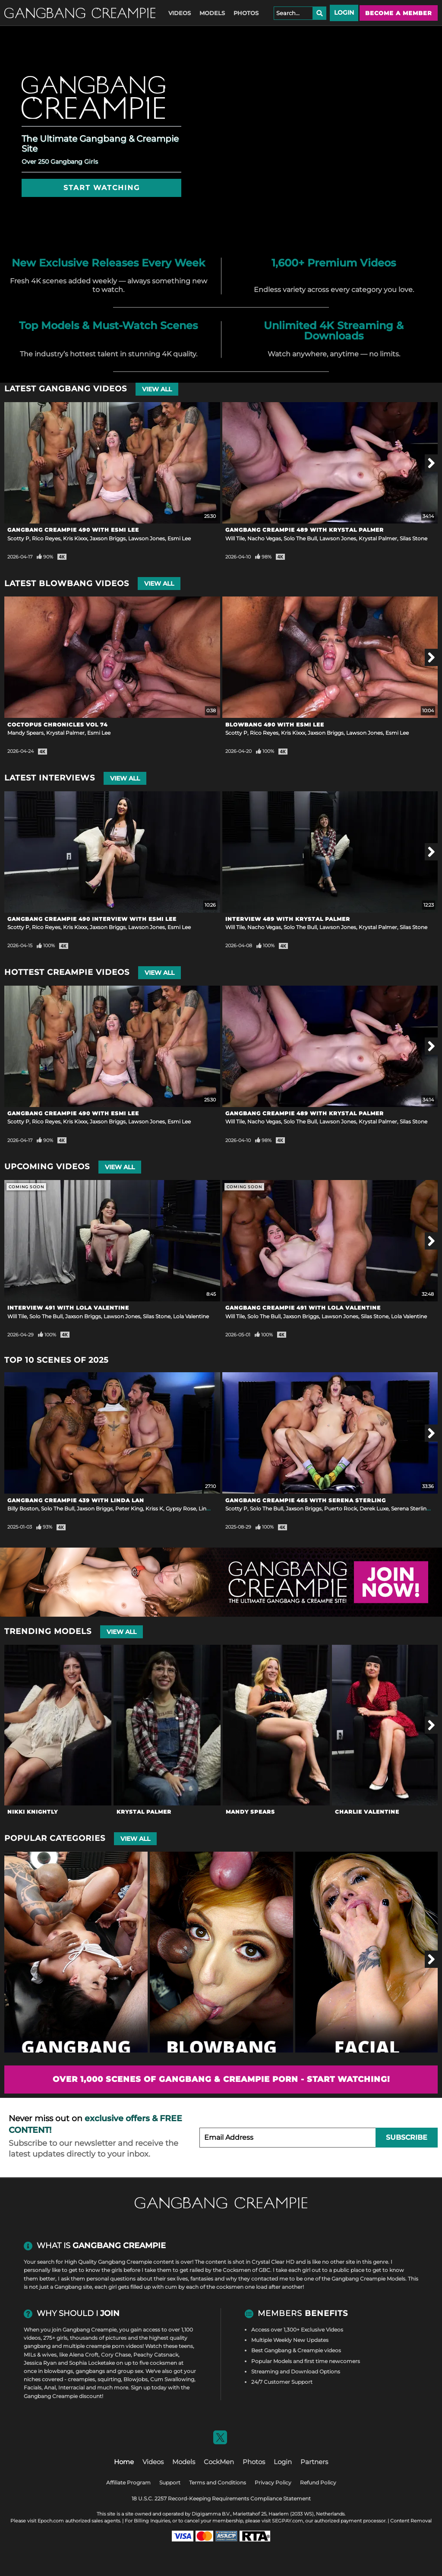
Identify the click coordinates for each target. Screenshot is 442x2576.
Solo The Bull (300, 538)
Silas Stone (413, 538)
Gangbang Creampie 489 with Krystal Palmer (304, 530)
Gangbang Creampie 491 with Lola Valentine (303, 1307)
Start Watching (101, 188)
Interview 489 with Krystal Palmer (287, 919)
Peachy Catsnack (155, 2354)
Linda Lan (211, 1508)
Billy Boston (22, 1508)
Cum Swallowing (172, 2379)
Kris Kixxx (75, 538)
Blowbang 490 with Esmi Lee (274, 724)
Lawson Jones (146, 538)
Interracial (71, 2387)
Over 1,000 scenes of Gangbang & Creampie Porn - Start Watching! (221, 2079)
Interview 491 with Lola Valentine (68, 1307)
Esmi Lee (179, 538)
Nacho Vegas (264, 538)
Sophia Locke (86, 2363)
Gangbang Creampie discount (63, 2396)
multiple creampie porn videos (102, 2346)
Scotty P (18, 538)
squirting (109, 2379)
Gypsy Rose (181, 1508)
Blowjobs (135, 2379)
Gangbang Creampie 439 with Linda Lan (75, 1500)
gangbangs (90, 2371)
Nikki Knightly (32, 1811)
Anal (50, 2387)
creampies (81, 2379)
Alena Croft (83, 2354)
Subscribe (406, 2137)
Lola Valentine (191, 1316)
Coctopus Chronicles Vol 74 (57, 724)
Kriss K (154, 1508)
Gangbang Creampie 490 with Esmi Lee (73, 530)
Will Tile (235, 538)
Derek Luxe (374, 1508)
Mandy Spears (25, 733)
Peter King (129, 1508)
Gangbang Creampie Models (368, 2278)
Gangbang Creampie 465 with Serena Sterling (305, 1500)
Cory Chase (116, 2354)
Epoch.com (51, 2521)
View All (157, 389)
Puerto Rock (340, 1508)
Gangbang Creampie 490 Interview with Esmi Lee (92, 919)
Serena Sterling (410, 1508)
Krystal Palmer (378, 538)
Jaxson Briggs (108, 538)
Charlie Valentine (367, 1811)
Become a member (398, 13)
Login (344, 12)
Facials (32, 2387)
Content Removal (411, 2521)
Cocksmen (237, 2270)
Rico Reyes (46, 538)
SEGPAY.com (287, 2521)
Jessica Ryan (40, 2363)
